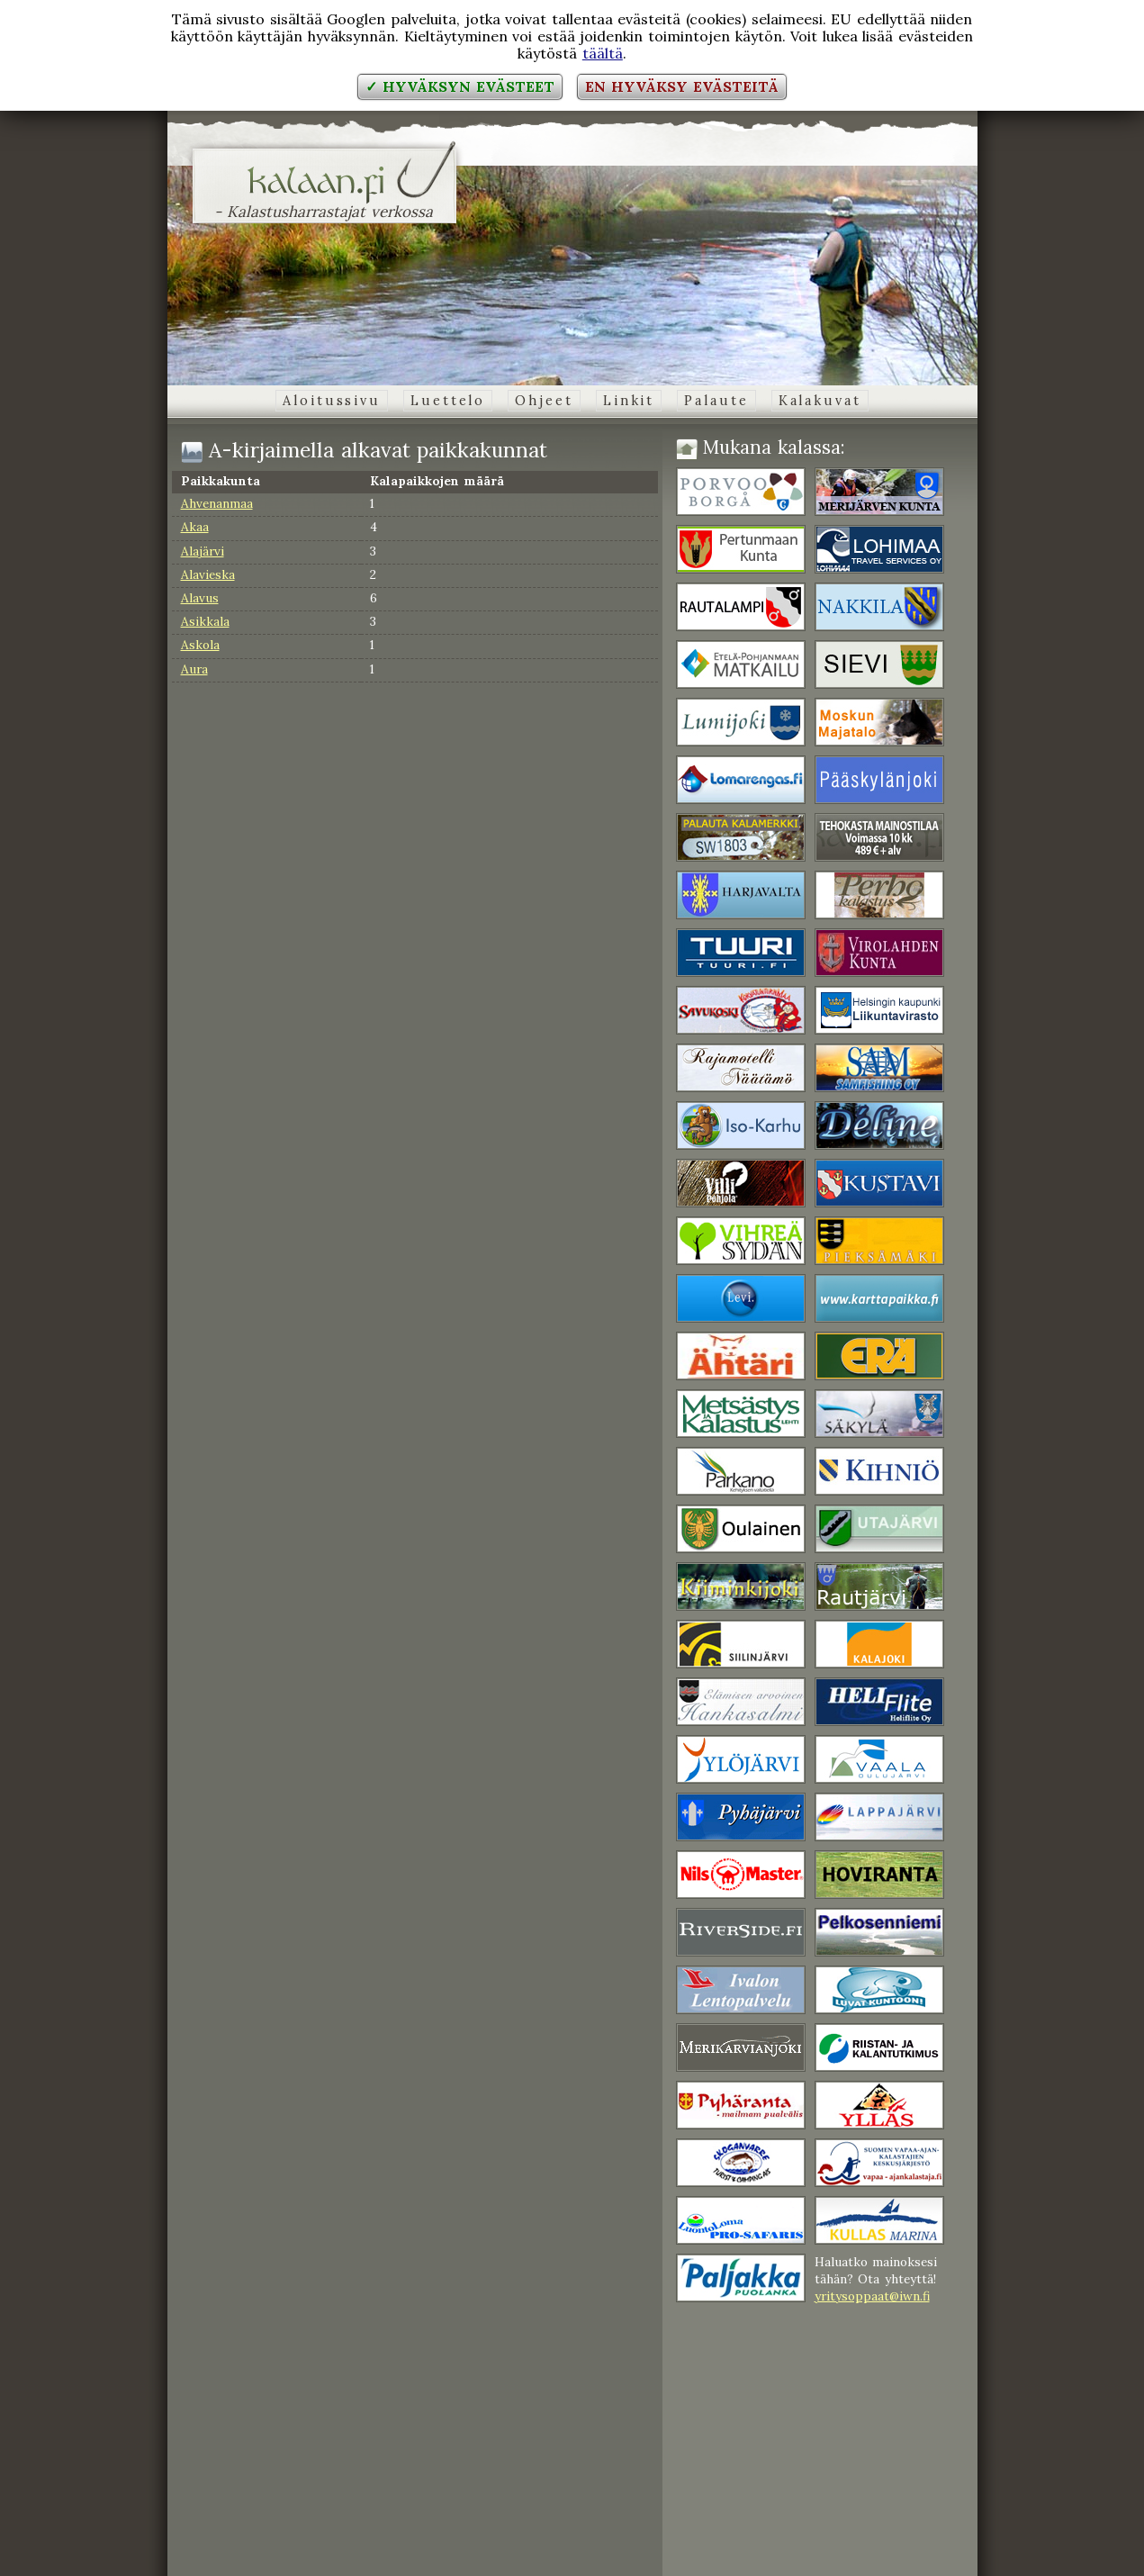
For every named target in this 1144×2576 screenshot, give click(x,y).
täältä (602, 53)
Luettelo (447, 401)
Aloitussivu (332, 401)
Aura (194, 669)
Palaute (716, 401)
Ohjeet (543, 401)
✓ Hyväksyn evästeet (459, 86)
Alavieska (208, 574)
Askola (200, 645)
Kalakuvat (820, 401)
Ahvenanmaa (217, 503)
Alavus (200, 598)
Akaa (195, 527)
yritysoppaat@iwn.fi (872, 2296)
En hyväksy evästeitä (681, 86)
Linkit (628, 401)
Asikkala (205, 621)
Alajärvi (202, 551)
